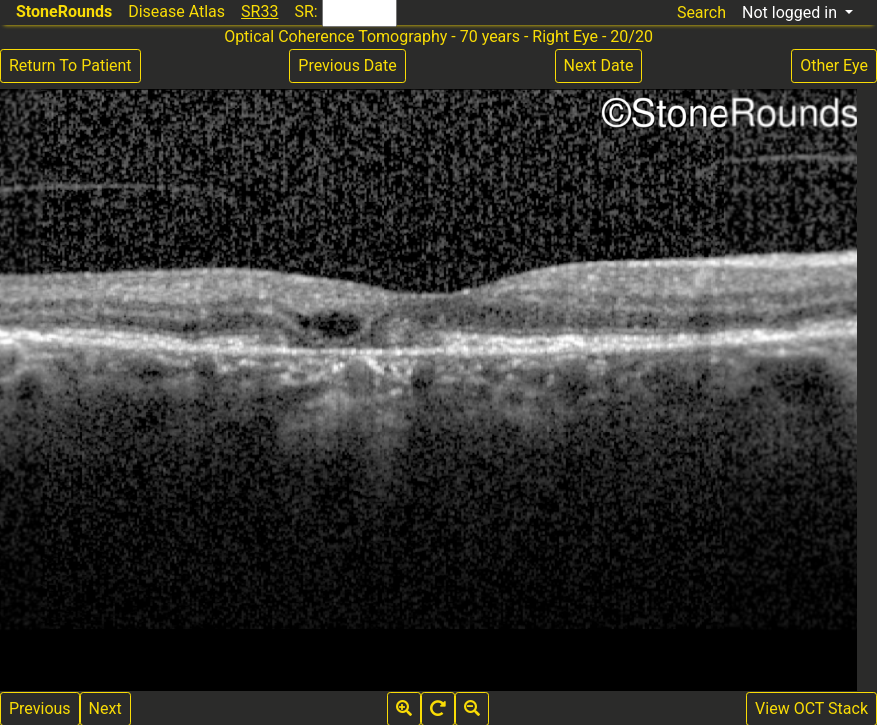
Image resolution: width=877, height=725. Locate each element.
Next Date (599, 65)
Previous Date (347, 65)
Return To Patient (70, 65)
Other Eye (834, 65)
